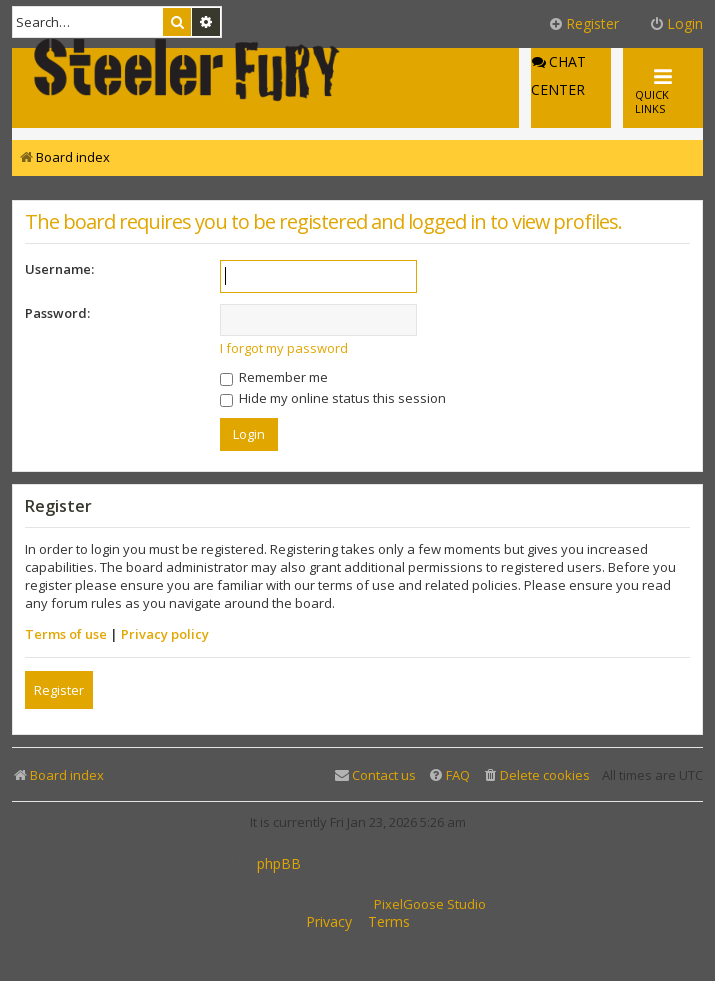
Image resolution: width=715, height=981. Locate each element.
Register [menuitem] (583, 23)
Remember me (274, 377)
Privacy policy (165, 634)
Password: (57, 313)
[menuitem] (536, 775)
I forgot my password (284, 348)
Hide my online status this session (333, 398)
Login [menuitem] (676, 23)
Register (59, 690)
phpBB (279, 864)
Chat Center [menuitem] (558, 76)
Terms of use (66, 634)
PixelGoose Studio (430, 904)
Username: (59, 269)
